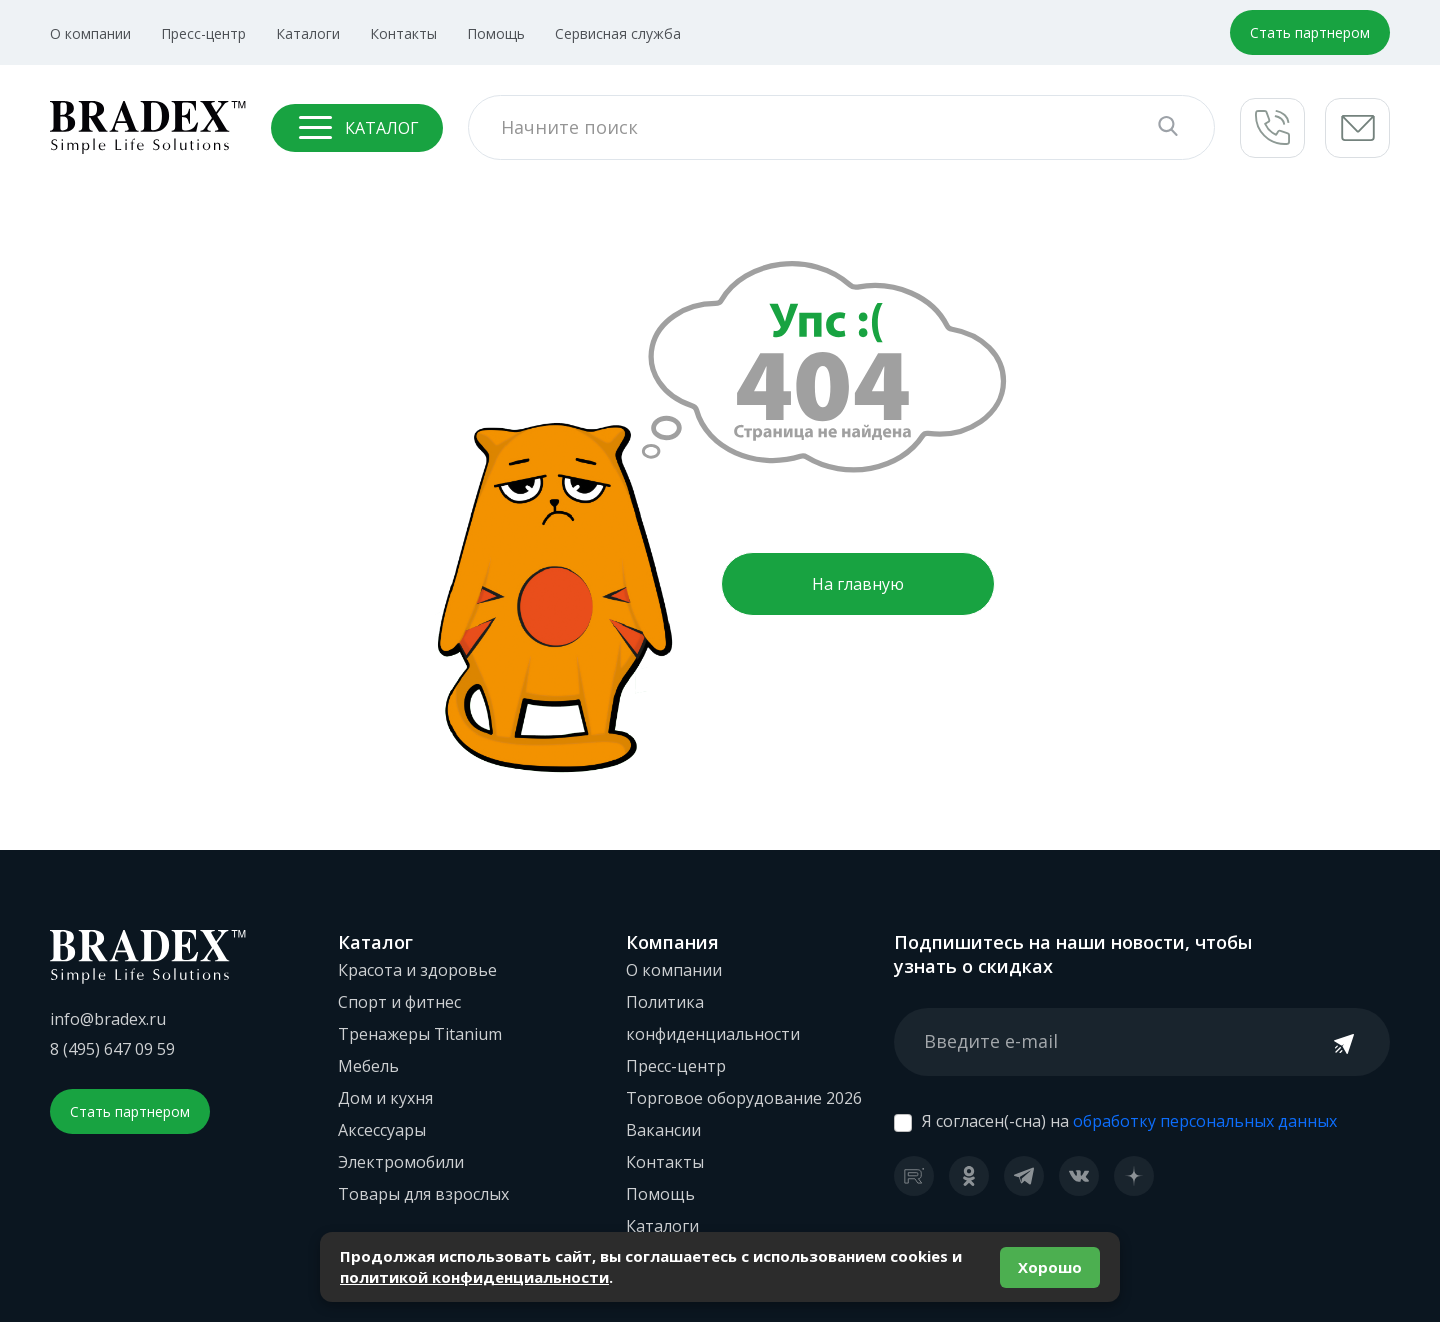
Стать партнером (1310, 32)
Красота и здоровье (417, 970)
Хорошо (1050, 1267)
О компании (90, 33)
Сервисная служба (618, 33)
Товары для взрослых (423, 1194)
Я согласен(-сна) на (1129, 1121)
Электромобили (401, 1162)
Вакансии (663, 1130)
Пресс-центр (203, 33)
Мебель (368, 1066)
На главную (858, 584)
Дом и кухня (385, 1098)
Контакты (403, 33)
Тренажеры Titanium (420, 1034)
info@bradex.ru (108, 1019)
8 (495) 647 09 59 (112, 1049)
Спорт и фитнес (399, 1002)
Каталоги (308, 33)
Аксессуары (382, 1130)
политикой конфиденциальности (474, 1277)
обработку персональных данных (1205, 1121)
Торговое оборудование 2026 (744, 1098)
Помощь (496, 33)
